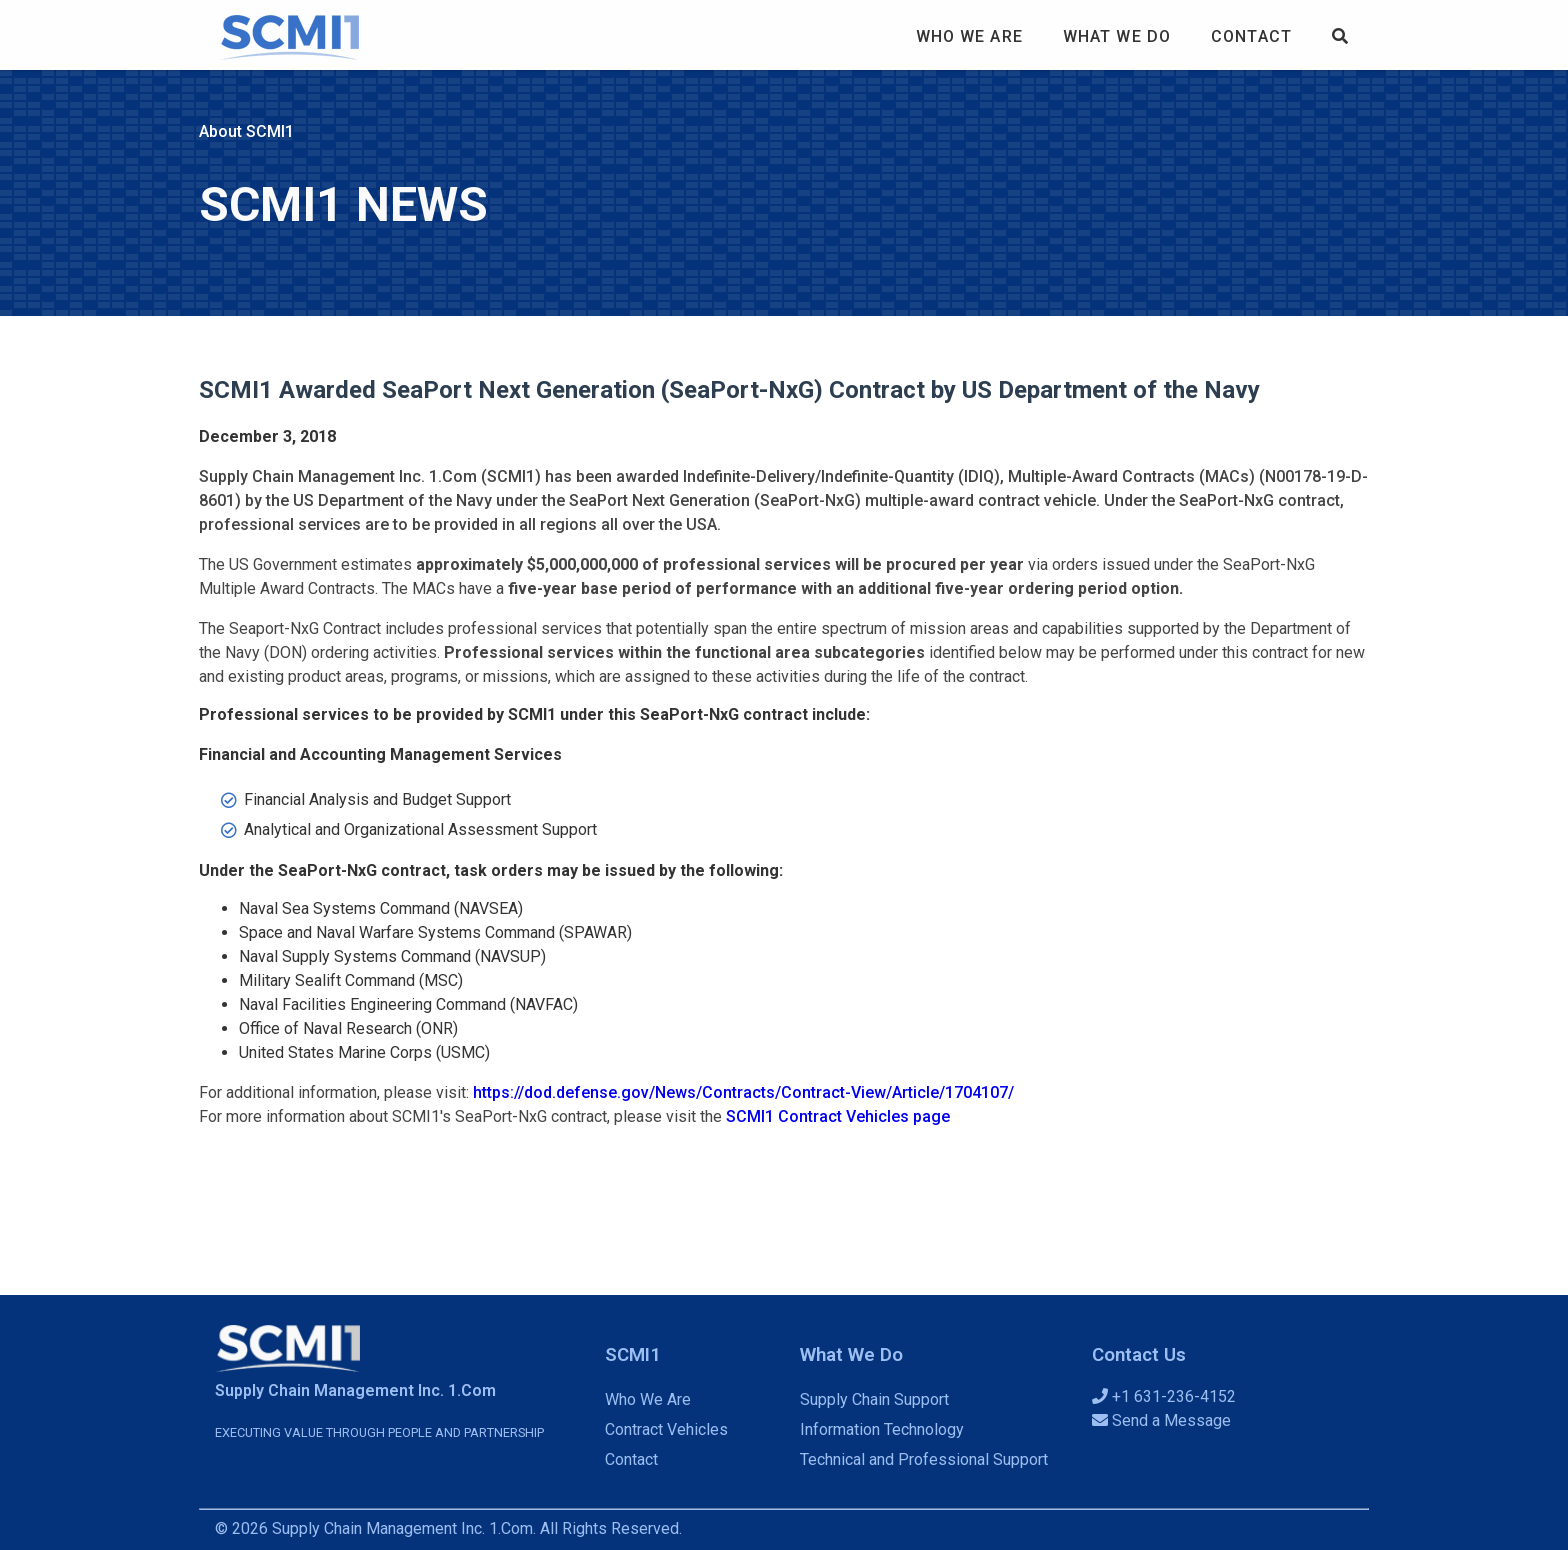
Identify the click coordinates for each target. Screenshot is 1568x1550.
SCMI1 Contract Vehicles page (838, 1116)
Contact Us (1139, 1355)
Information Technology (882, 1429)
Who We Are (969, 36)
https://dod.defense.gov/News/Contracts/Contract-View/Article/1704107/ (743, 1092)
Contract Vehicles (666, 1429)
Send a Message (1161, 1420)
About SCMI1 (246, 131)
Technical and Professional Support (924, 1459)
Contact (1251, 36)
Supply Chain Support (874, 1399)
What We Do (1117, 36)
